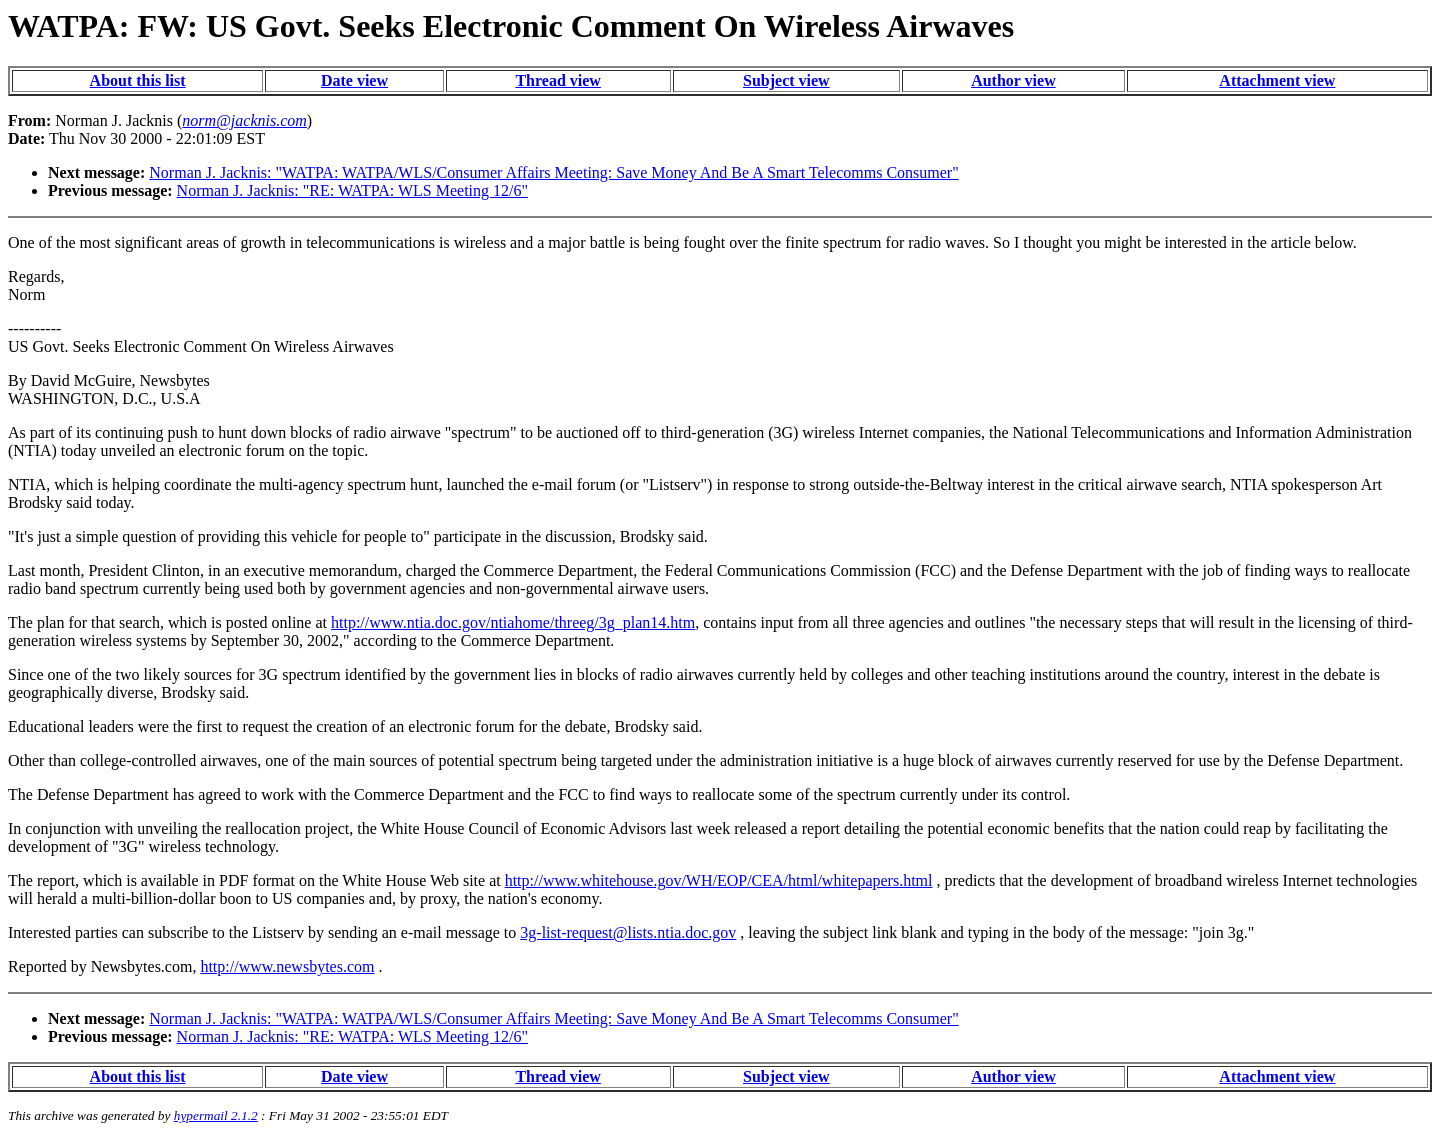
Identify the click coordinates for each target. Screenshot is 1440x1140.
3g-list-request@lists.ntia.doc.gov (628, 932)
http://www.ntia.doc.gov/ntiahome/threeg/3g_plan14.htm (513, 622)
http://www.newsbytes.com (287, 966)
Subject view (786, 80)
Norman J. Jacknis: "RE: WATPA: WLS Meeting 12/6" (352, 190)
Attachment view (1277, 80)
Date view (354, 80)
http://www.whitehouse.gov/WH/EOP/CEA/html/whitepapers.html (719, 880)
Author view (1013, 80)
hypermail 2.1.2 (216, 1115)
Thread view (557, 80)
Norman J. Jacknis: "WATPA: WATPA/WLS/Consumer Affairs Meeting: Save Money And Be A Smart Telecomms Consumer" (553, 172)
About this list (138, 80)
